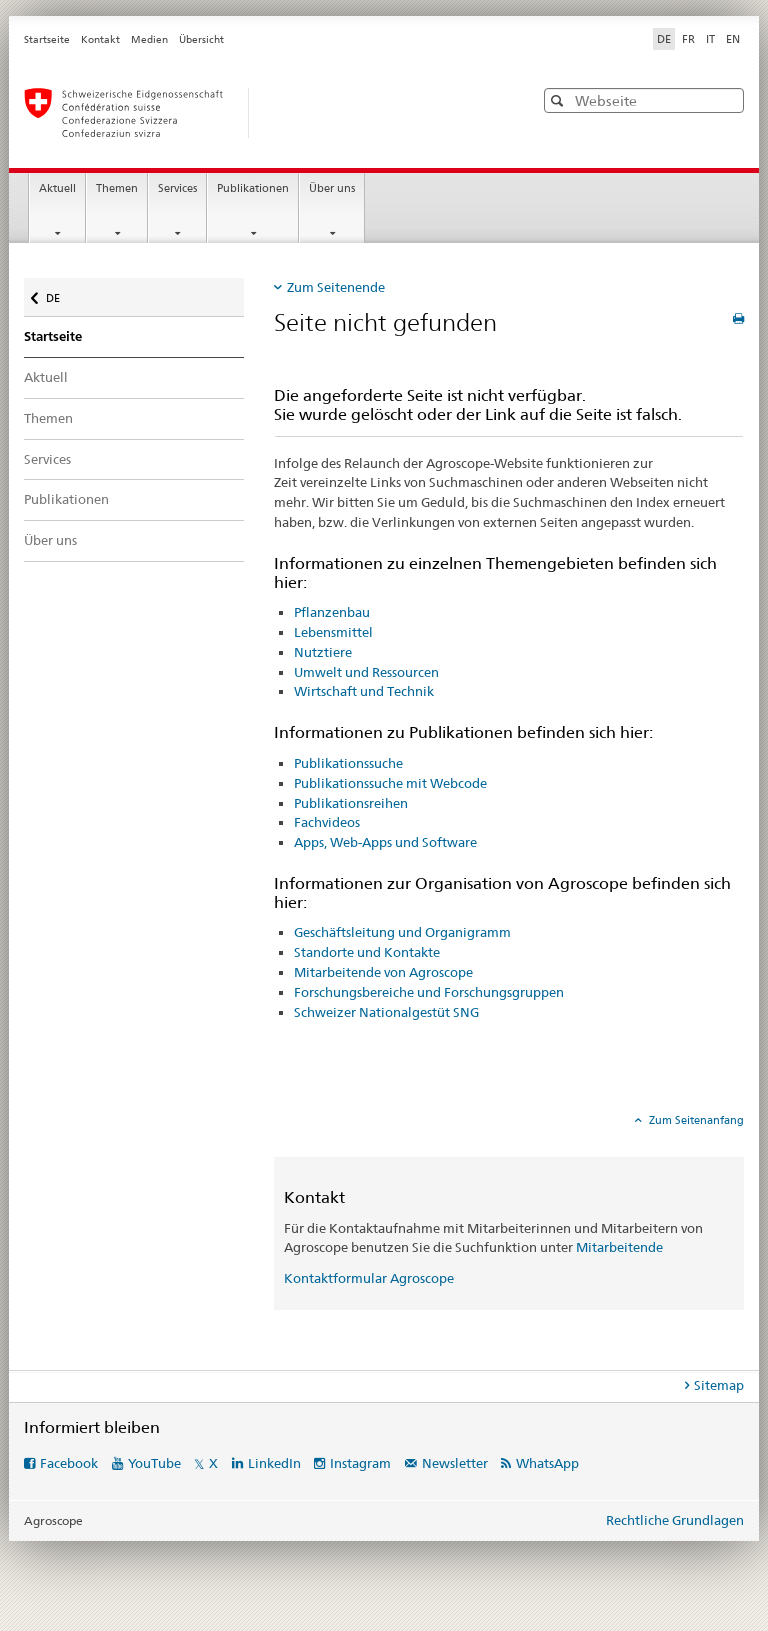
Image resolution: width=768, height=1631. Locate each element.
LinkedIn (274, 1463)
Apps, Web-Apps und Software (385, 842)
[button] (559, 100)
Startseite (47, 39)
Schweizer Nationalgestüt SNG (386, 1012)
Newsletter (455, 1463)
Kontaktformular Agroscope (369, 1278)
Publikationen (253, 188)
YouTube (154, 1463)
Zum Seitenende (336, 287)
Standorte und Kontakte (367, 952)
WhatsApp (547, 1463)
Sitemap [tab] (719, 1385)
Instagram (360, 1463)
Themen (117, 188)
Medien (149, 39)
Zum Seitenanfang (695, 1120)
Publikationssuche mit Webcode (390, 783)
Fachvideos (327, 822)
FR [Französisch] (688, 39)
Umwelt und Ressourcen (366, 672)
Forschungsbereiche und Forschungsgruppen (429, 992)
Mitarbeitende (619, 1247)
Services (177, 188)
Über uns (332, 188)
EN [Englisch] (733, 39)
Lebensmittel (333, 632)
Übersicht (201, 39)
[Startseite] (259, 113)
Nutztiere (323, 652)
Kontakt (100, 39)
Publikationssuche (348, 763)
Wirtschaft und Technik (364, 691)
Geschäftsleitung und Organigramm (402, 932)
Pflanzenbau (332, 612)
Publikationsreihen (351, 803)
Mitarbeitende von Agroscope (383, 972)
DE (62, 293)
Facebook (69, 1463)
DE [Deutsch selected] (664, 39)
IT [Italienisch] (710, 39)
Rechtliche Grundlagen (675, 1520)
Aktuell (57, 188)
